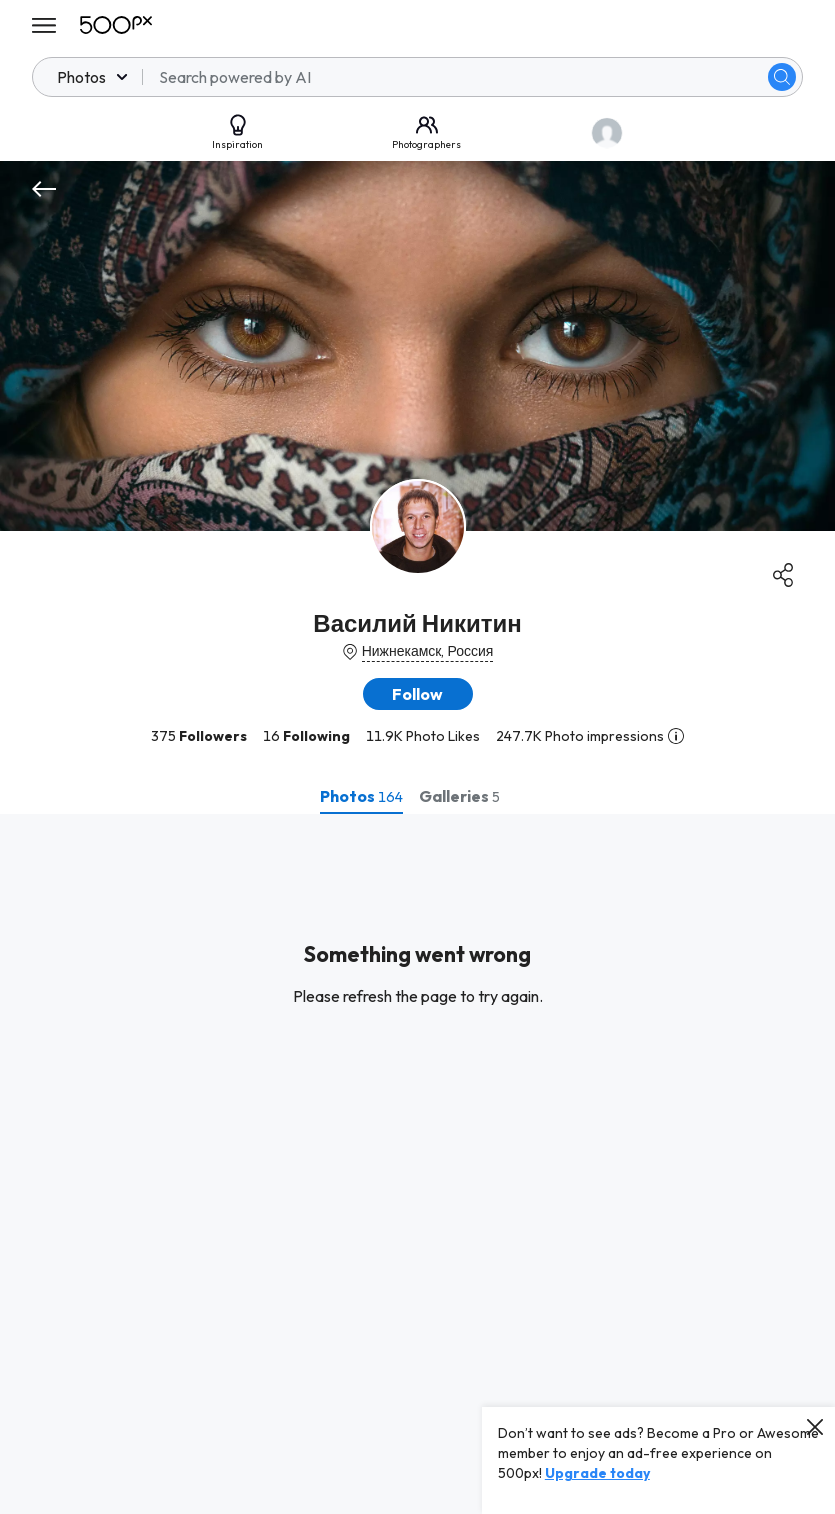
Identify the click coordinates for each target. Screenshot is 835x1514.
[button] (418, 694)
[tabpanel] (417, 1164)
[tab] (361, 796)
